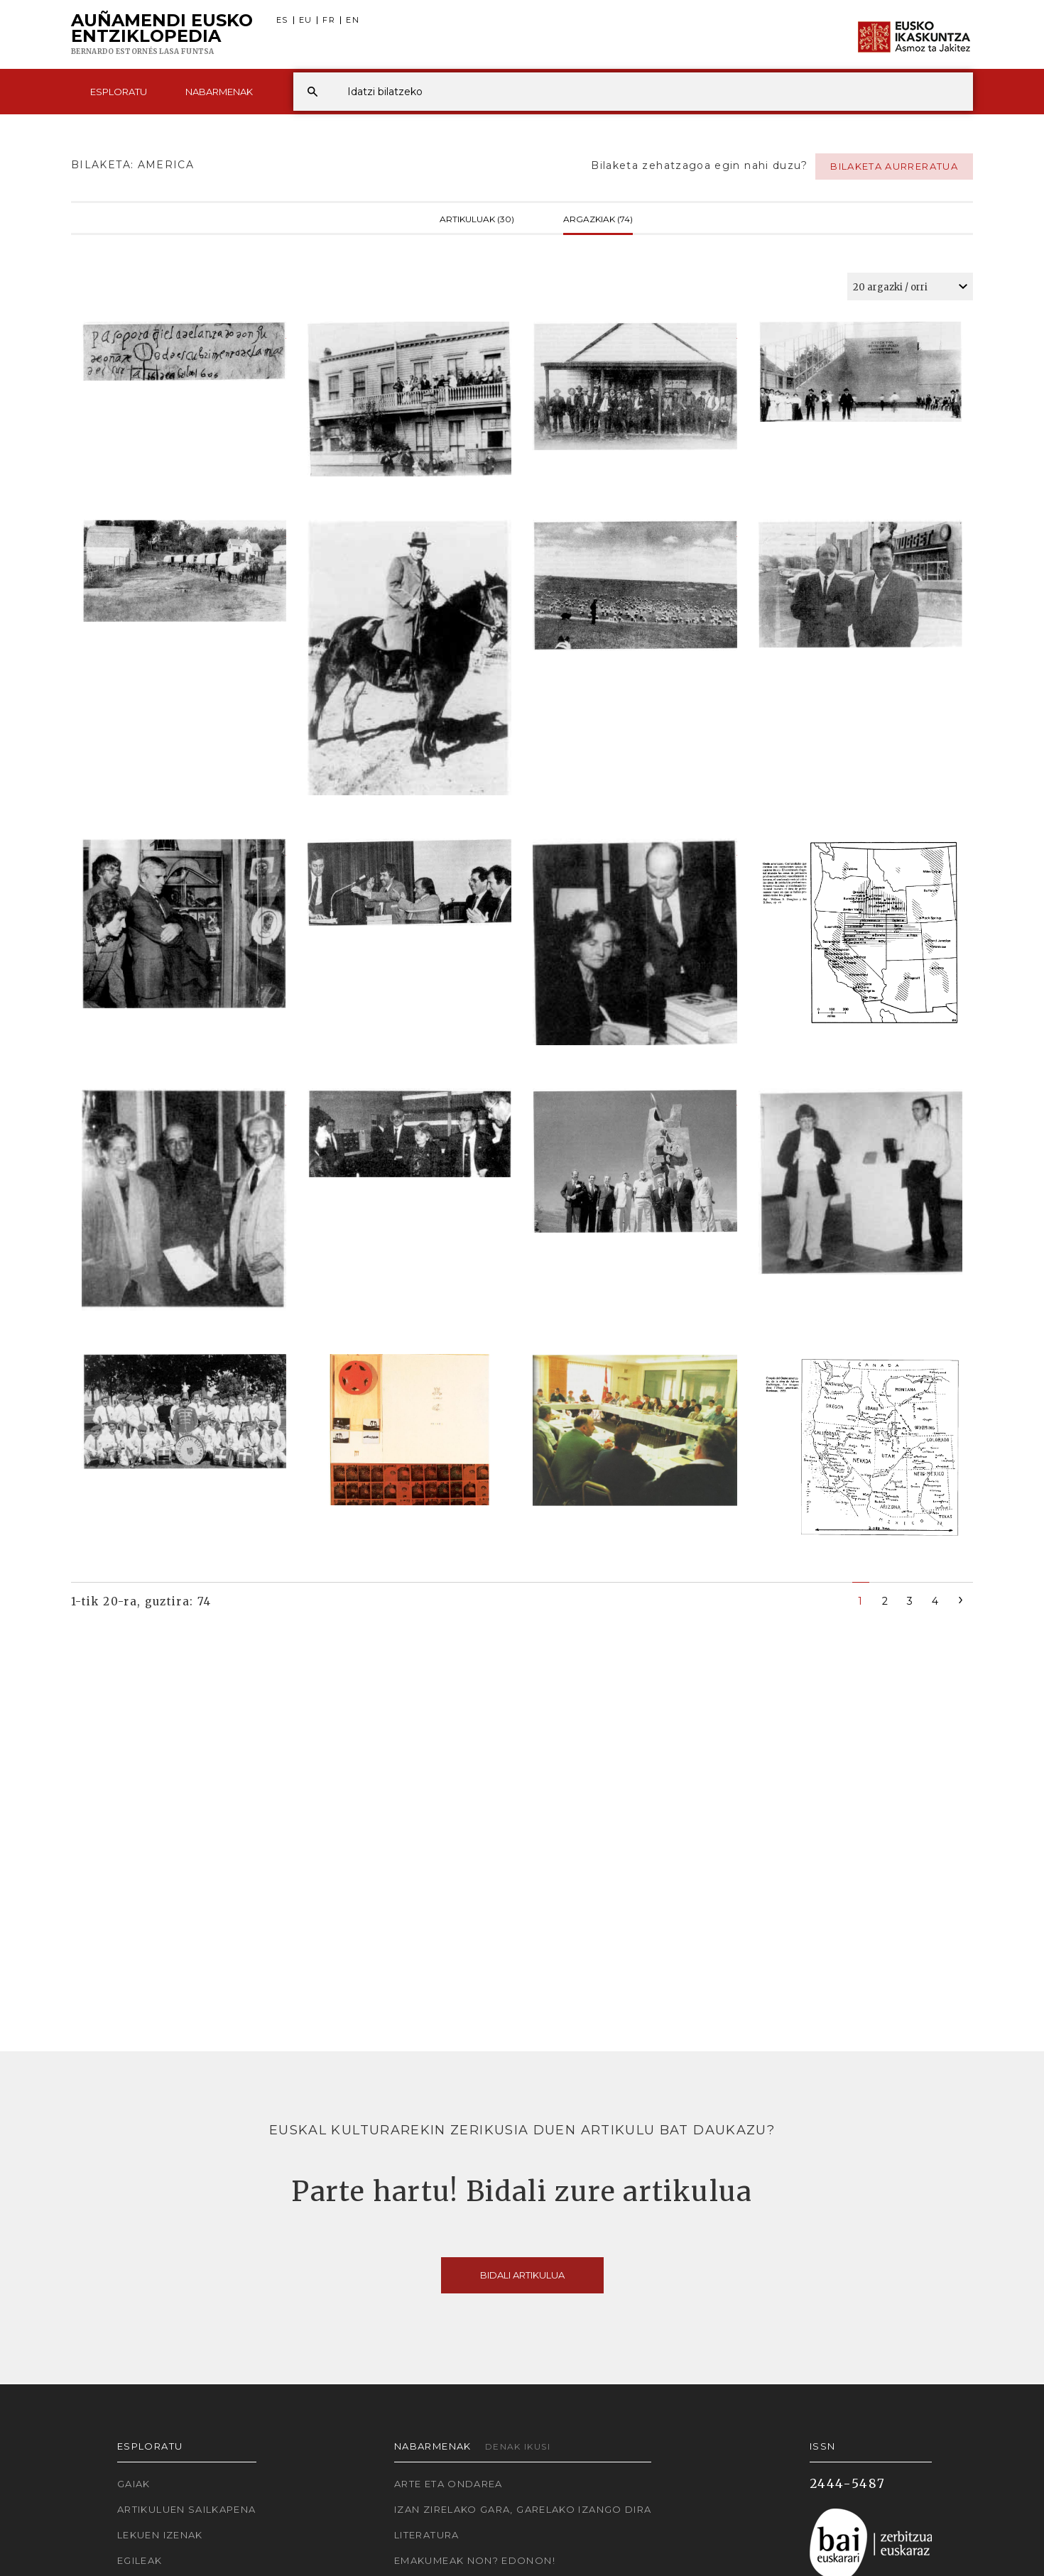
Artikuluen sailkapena (186, 2509)
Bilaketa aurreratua (894, 166)
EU (305, 20)
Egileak (140, 2560)
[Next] (960, 1598)
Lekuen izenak (160, 2534)
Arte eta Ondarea (448, 2483)
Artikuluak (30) (477, 218)
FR (328, 20)
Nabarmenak (219, 91)
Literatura (427, 2534)
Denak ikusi (517, 2446)
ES (282, 20)
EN (352, 20)
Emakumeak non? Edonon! (474, 2560)
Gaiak (134, 2483)
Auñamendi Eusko (162, 35)
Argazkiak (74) (598, 218)
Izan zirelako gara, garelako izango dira (522, 2509)
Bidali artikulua (522, 2275)
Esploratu (118, 91)
